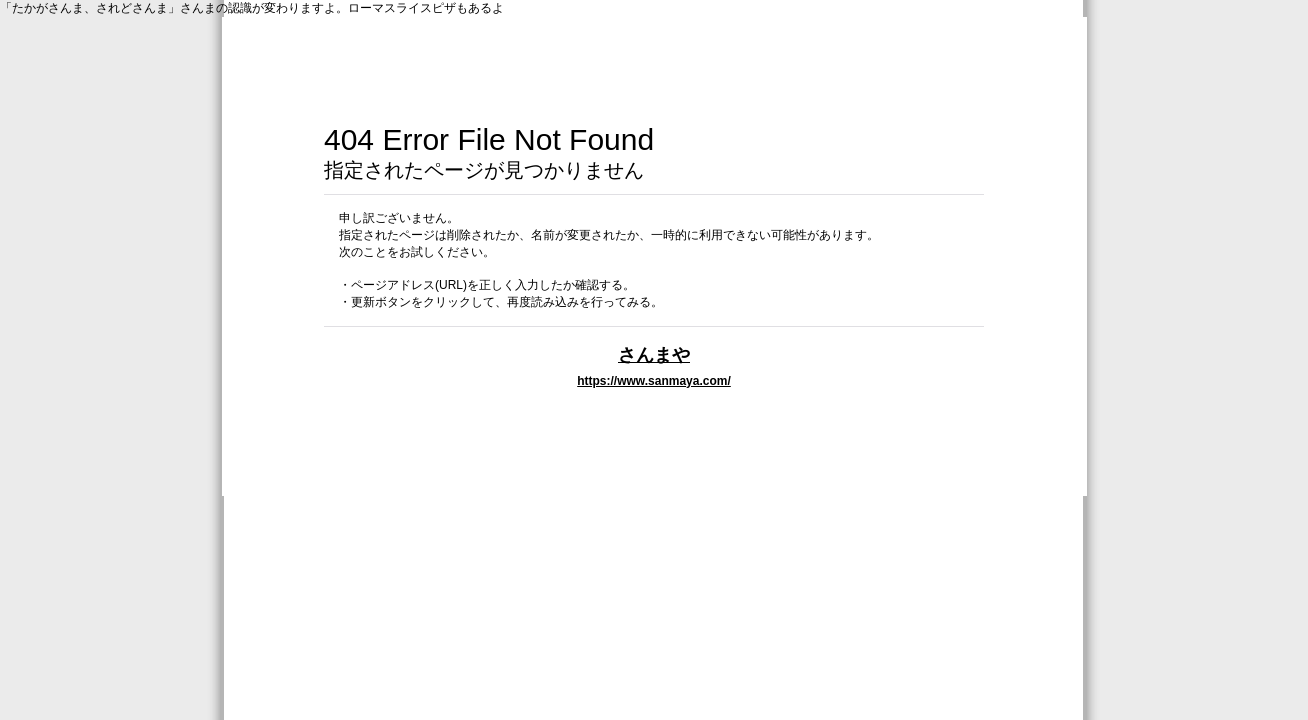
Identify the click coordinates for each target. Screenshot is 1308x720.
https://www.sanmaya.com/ (654, 381)
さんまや (654, 354)
